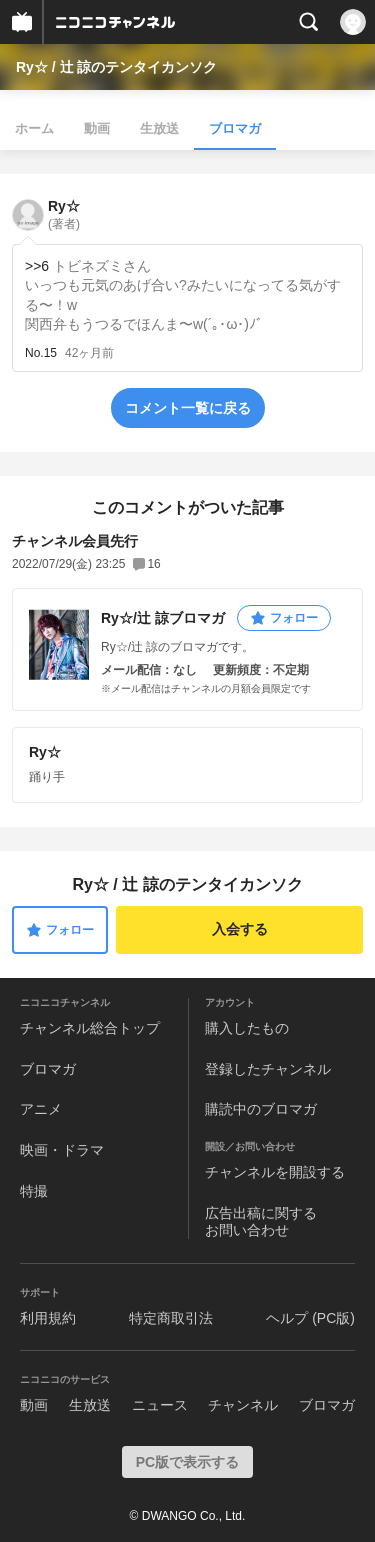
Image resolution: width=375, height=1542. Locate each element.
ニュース (160, 1405)
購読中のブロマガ (261, 1109)
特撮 (34, 1191)
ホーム (34, 128)
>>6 (37, 266)
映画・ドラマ (62, 1150)
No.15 (41, 353)
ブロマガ (235, 128)
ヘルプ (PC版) (310, 1318)
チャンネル (243, 1405)
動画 (97, 128)
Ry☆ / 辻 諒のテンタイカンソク (116, 67)
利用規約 (48, 1318)
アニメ (41, 1109)
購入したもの (247, 1028)
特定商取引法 (171, 1318)
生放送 (159, 128)
